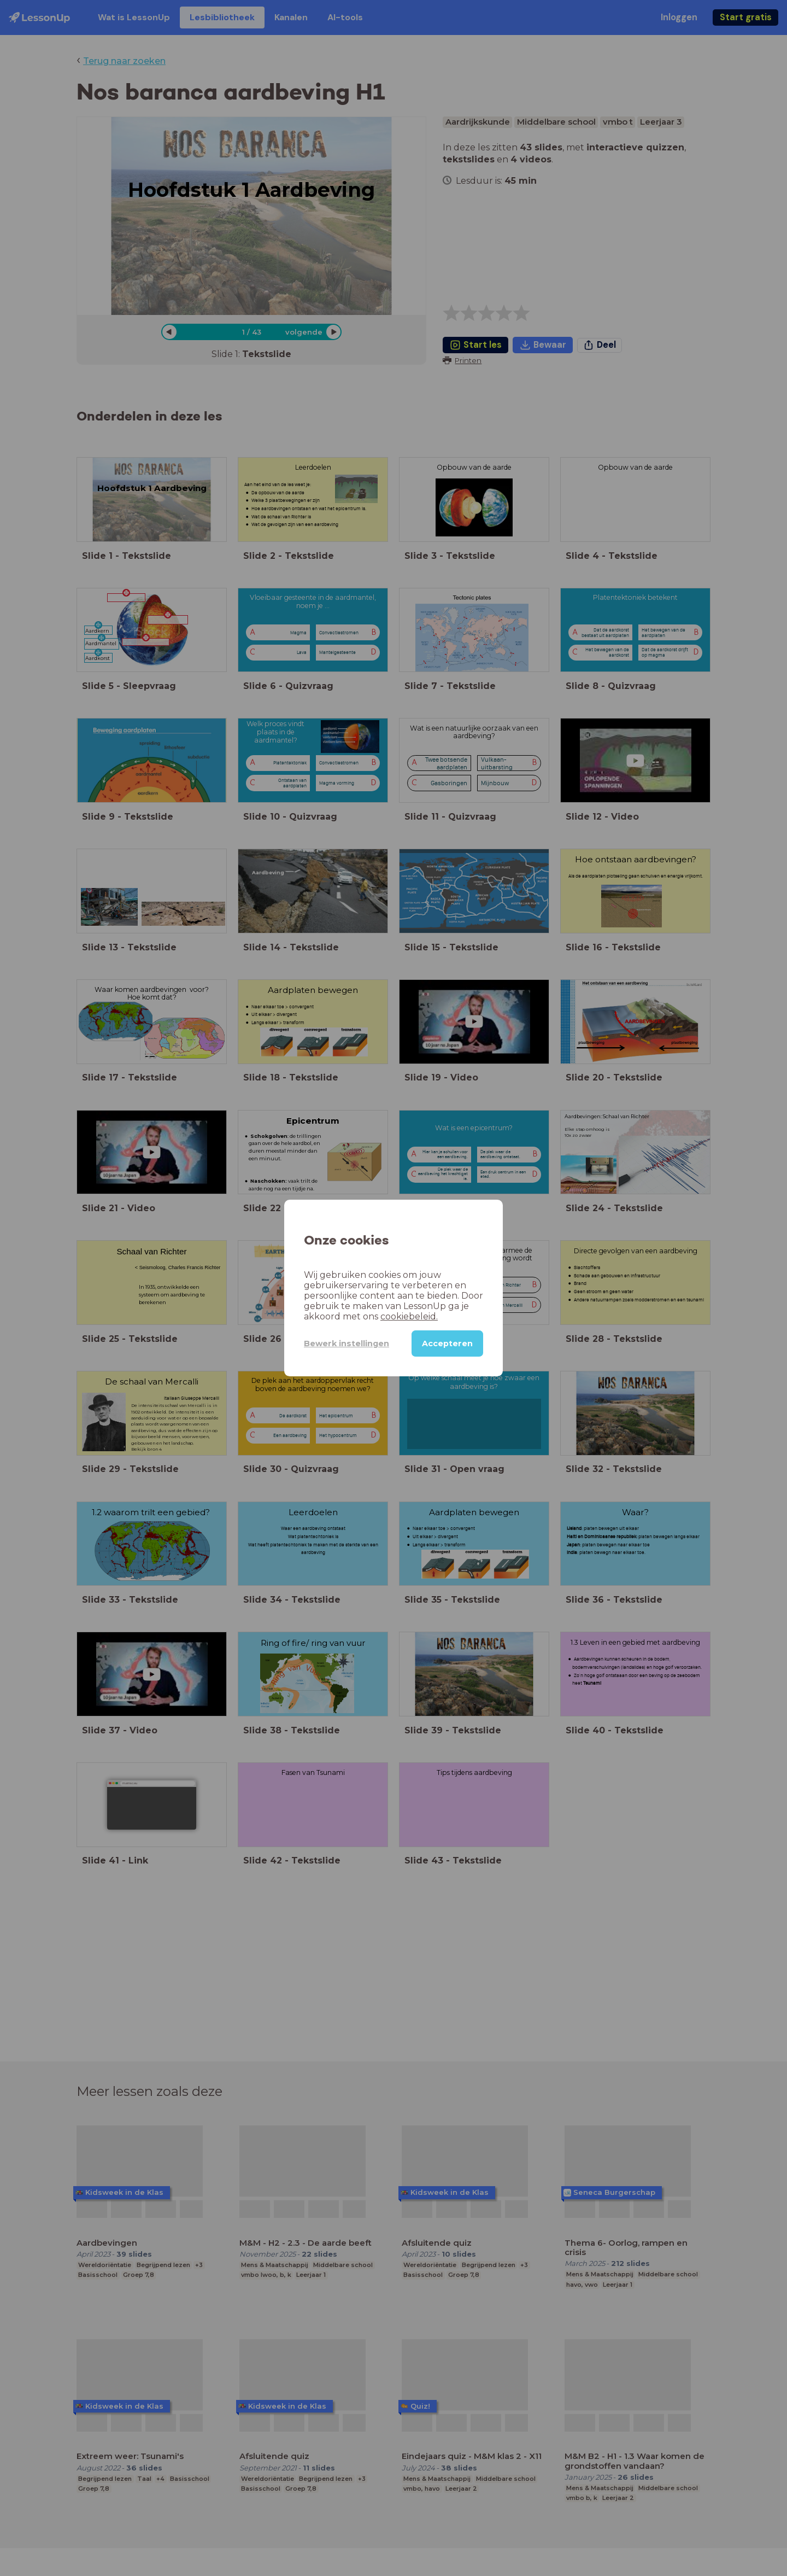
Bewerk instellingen (346, 1343)
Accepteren (447, 1343)
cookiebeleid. (409, 1316)
